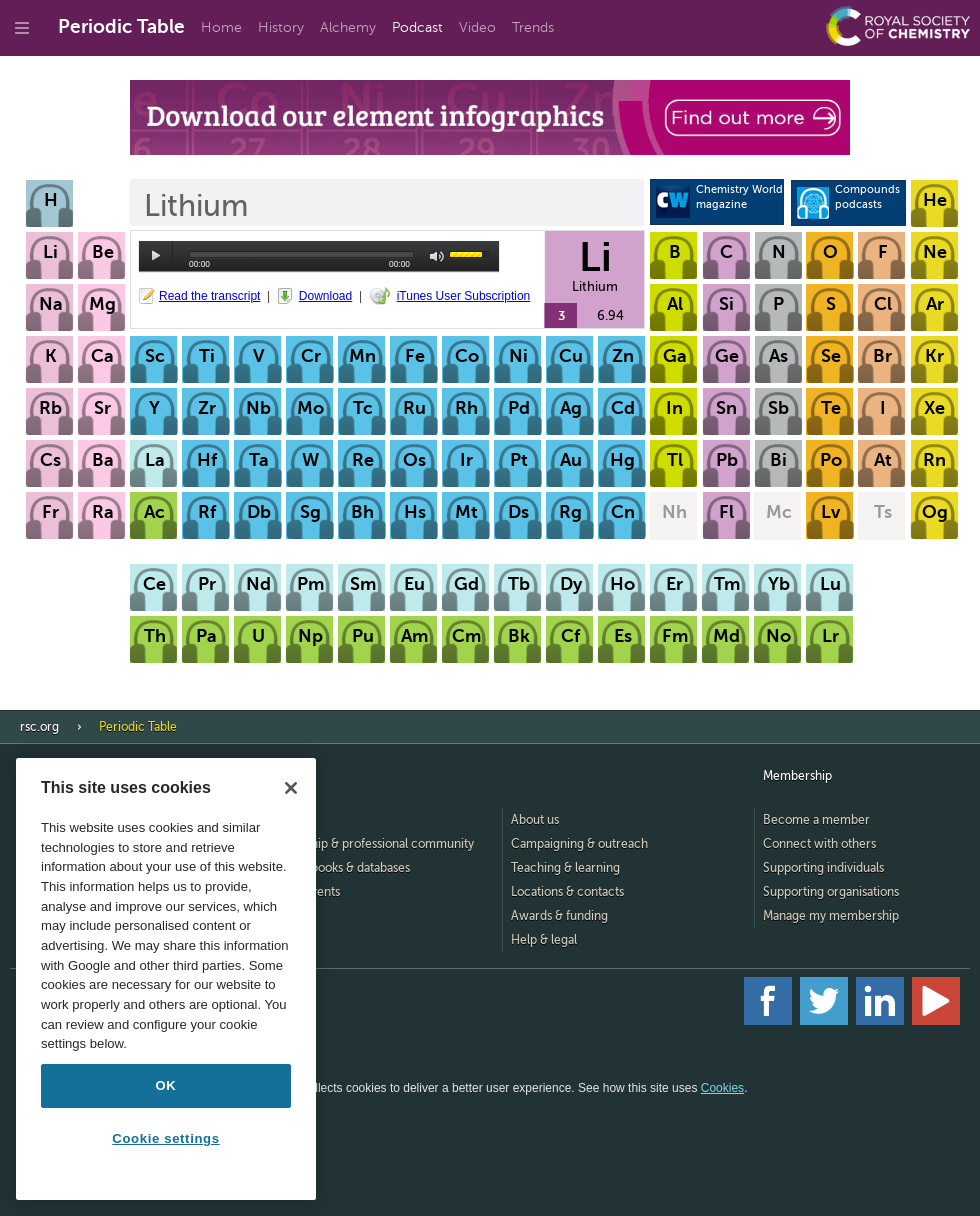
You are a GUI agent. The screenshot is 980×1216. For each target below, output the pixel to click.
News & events (299, 892)
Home (221, 27)
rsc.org (39, 727)
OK (166, 1085)
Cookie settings (165, 1138)
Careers (281, 916)
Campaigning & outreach (579, 844)
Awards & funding (559, 916)
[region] (166, 979)
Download (325, 296)
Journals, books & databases (334, 868)
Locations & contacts (567, 892)
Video (477, 27)
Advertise (285, 940)
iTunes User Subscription (464, 296)
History (281, 27)
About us (535, 820)
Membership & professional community (366, 844)
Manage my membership (831, 916)
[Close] (291, 788)
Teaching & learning (565, 868)
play (156, 256)
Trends (533, 27)
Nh (674, 512)
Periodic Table (121, 26)
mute (437, 256)
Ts (883, 512)
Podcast (417, 27)
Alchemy (348, 27)
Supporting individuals (823, 868)
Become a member (816, 820)
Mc (779, 512)
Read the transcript (209, 296)
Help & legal (544, 940)
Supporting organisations (831, 892)
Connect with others (819, 844)
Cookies (722, 1088)
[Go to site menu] (22, 28)
